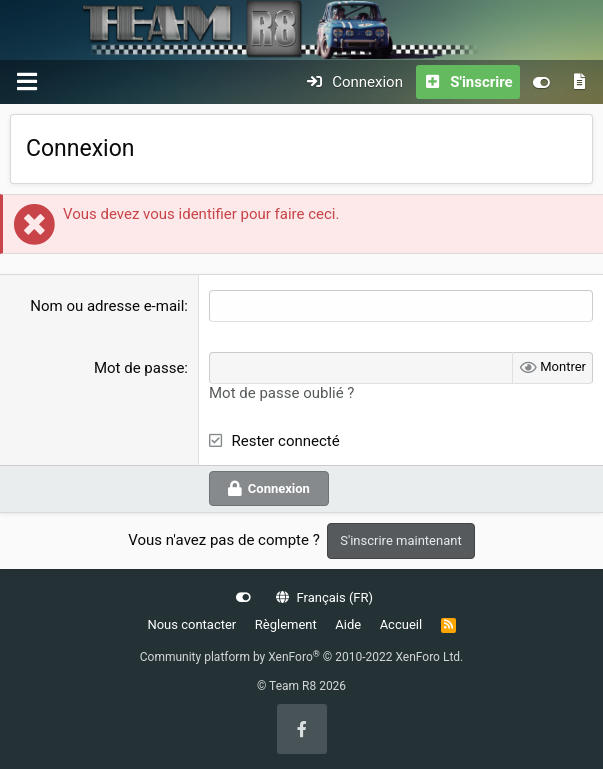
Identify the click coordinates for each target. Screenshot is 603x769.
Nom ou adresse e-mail (107, 306)
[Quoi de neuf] (579, 82)
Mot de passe (139, 368)
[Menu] (27, 82)
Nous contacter (191, 624)
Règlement (286, 624)
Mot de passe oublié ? (281, 393)
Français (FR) (324, 597)
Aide (348, 624)
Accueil (401, 624)
